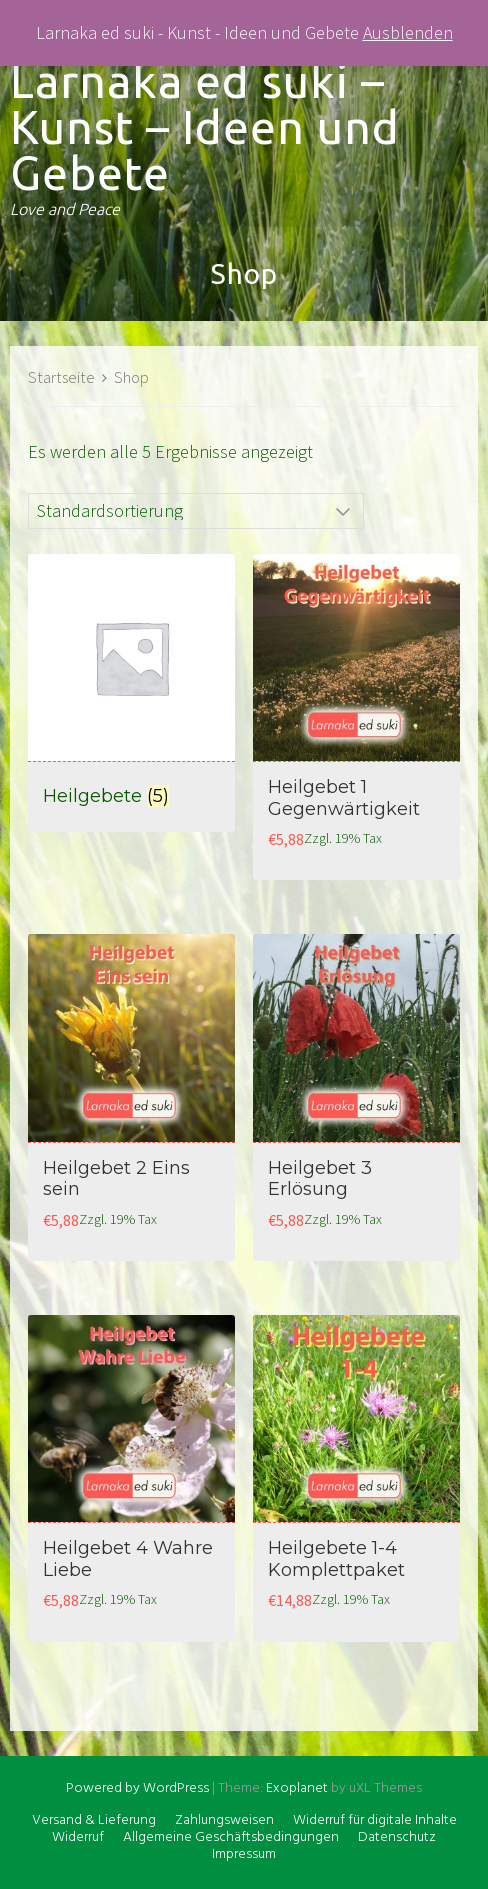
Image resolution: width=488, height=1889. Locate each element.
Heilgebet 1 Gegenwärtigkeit (344, 798)
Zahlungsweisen (224, 1820)
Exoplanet (297, 1788)
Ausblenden (408, 32)
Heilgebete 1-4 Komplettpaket (336, 1559)
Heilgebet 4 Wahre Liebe (128, 1559)
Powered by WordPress (137, 1788)
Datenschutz (397, 1837)
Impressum (244, 1854)
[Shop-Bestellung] (196, 511)
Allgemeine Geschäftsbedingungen (231, 1837)
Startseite (61, 377)
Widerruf (78, 1837)
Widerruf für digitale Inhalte (375, 1820)
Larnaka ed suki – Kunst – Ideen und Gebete (205, 127)
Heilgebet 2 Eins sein (116, 1179)
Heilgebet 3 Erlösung (320, 1179)
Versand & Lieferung (94, 1820)
